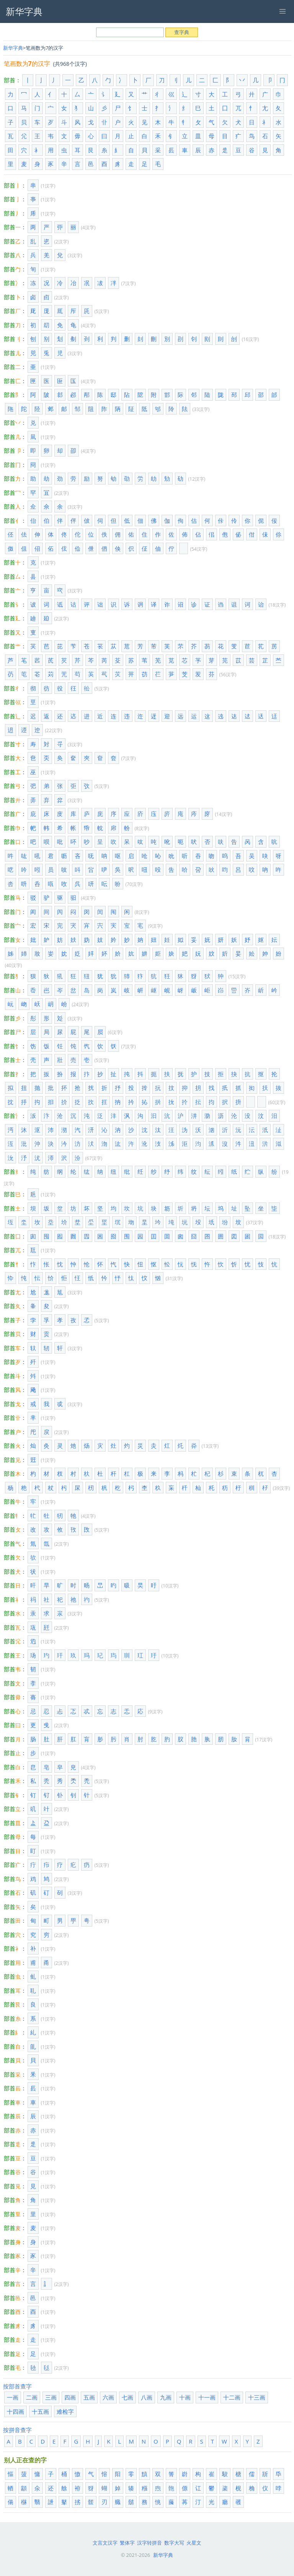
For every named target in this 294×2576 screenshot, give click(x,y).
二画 (32, 2397)
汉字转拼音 (149, 2542)
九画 (166, 2397)
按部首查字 (17, 2386)
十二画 (231, 2397)
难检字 (65, 2411)
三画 (51, 2397)
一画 (12, 2397)
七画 (127, 2397)
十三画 (256, 2397)
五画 (89, 2397)
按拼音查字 (17, 2430)
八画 (146, 2397)
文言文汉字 (105, 2542)
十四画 (15, 2411)
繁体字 (127, 2542)
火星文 (193, 2542)
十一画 (207, 2397)
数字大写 (174, 2542)
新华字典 (13, 47)
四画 (70, 2397)
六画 (108, 2397)
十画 (185, 2397)
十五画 (40, 2411)
